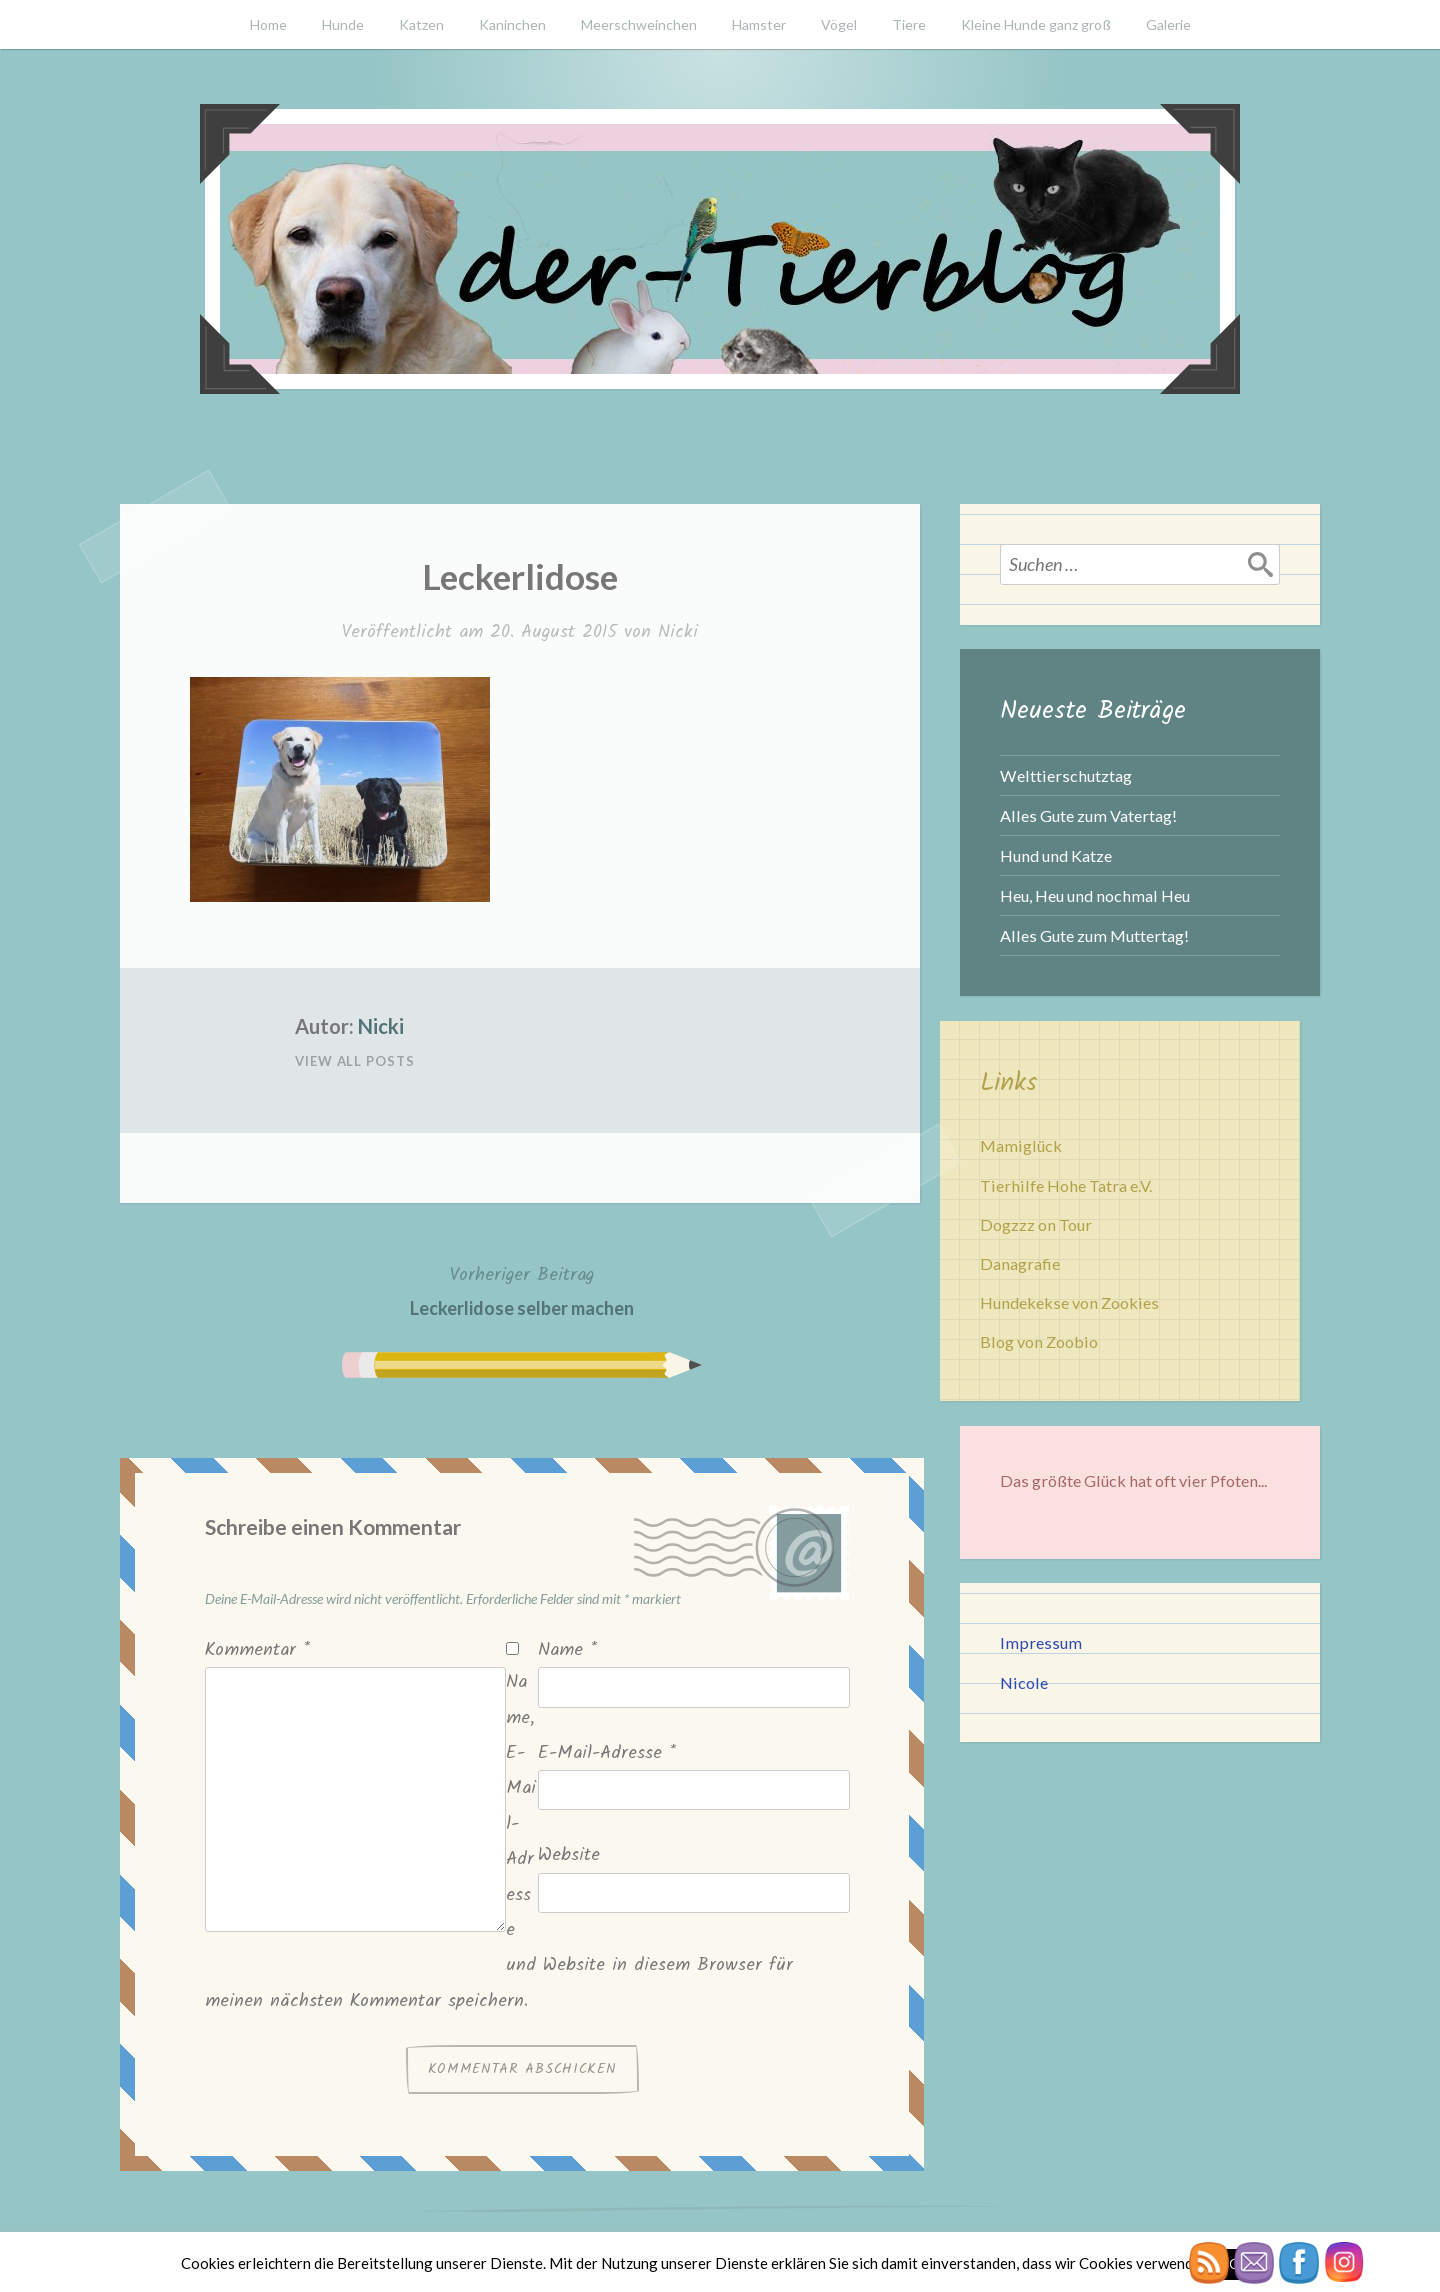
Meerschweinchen (639, 24)
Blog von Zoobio (1039, 1341)
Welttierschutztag (1066, 775)
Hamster (759, 24)
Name (567, 1650)
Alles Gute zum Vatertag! (1088, 815)
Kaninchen (512, 24)
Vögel (839, 24)
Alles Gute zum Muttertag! (1094, 935)
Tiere (909, 24)
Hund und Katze (1056, 855)
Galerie (1168, 24)
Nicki (678, 632)
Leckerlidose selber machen (522, 1289)
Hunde (343, 24)
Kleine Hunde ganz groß (1036, 24)
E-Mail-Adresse (607, 1753)
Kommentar (257, 1650)
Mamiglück (1021, 1145)
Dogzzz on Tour (1036, 1224)
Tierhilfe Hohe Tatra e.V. (1066, 1185)
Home (268, 24)
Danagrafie (1020, 1263)
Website (569, 1855)
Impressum (1041, 1642)
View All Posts (355, 1061)
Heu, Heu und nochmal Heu (1095, 895)
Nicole (1024, 1682)
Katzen (421, 24)
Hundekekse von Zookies (1069, 1302)
